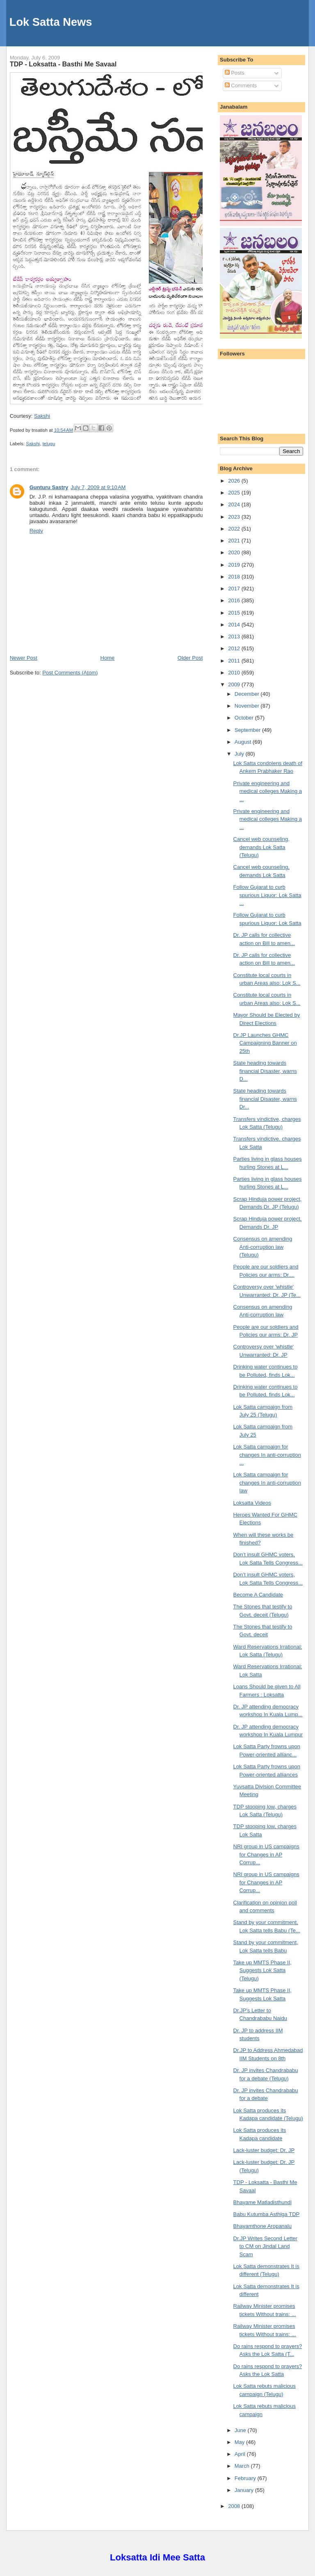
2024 (235, 504)
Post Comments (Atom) (70, 673)
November (248, 706)
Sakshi (42, 416)
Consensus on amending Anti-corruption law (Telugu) (262, 1247)
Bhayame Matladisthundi (262, 2202)
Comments (241, 85)
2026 (235, 481)
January (245, 2490)
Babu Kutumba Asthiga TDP (266, 2214)
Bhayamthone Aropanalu (262, 2226)
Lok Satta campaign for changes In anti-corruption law (267, 1482)
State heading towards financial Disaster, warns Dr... (265, 1099)
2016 (235, 600)
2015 (235, 613)
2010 (235, 673)
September (248, 730)
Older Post (190, 658)
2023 (235, 517)
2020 (235, 552)
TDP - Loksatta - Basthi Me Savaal (63, 64)
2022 (235, 529)
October (245, 718)
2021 (235, 541)
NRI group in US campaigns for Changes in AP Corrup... (266, 1854)
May (240, 2442)
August (244, 742)
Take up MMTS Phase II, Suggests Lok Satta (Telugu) (262, 1970)
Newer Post (23, 658)
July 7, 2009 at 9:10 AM (98, 487)
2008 (235, 2506)
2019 (235, 565)
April (241, 2454)
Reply (36, 531)
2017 (235, 588)
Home (107, 658)
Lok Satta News (50, 22)
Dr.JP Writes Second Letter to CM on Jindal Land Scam (265, 2246)
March (243, 2466)
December (248, 694)
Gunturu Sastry (49, 487)
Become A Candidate (258, 1595)
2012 (235, 648)
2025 (235, 493)
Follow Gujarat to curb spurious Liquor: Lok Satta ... (267, 895)
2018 (235, 577)
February (246, 2478)
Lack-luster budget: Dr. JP (264, 2150)
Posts (234, 73)
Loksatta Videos (252, 1503)
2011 (235, 661)
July (240, 754)
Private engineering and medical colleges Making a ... (267, 791)
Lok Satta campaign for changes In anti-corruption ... (267, 1455)
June (241, 2430)
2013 (235, 636)
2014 (235, 625)
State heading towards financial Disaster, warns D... (265, 1071)
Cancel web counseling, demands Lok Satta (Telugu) (261, 847)
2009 (235, 684)
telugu (48, 443)
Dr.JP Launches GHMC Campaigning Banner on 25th (265, 1043)
